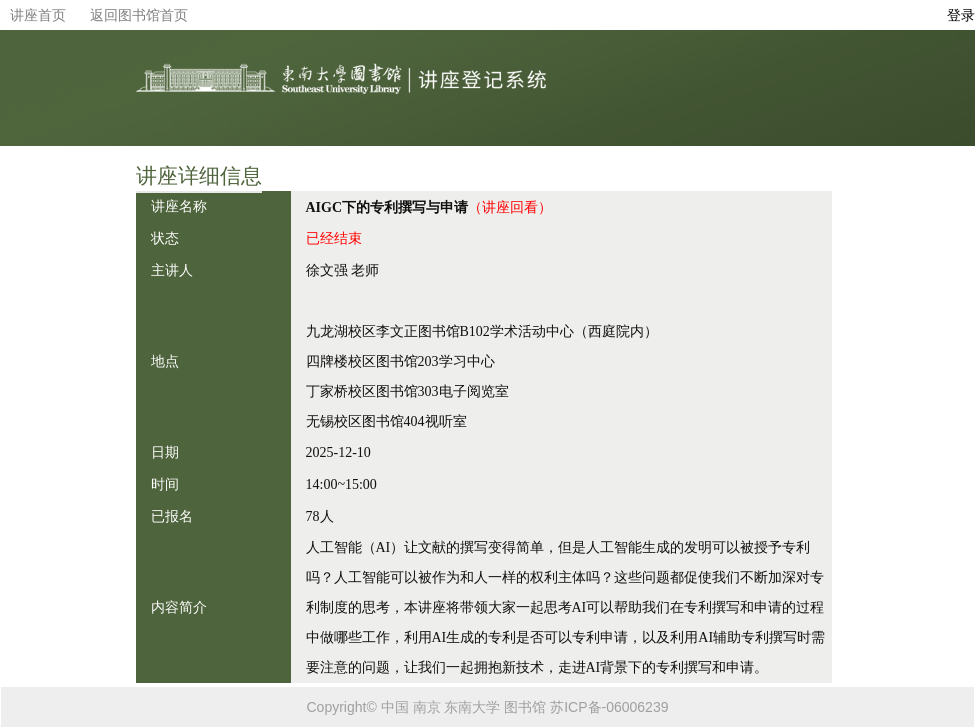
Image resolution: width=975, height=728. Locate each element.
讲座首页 (38, 15)
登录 (961, 15)
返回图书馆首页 (139, 15)
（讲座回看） (510, 207)
